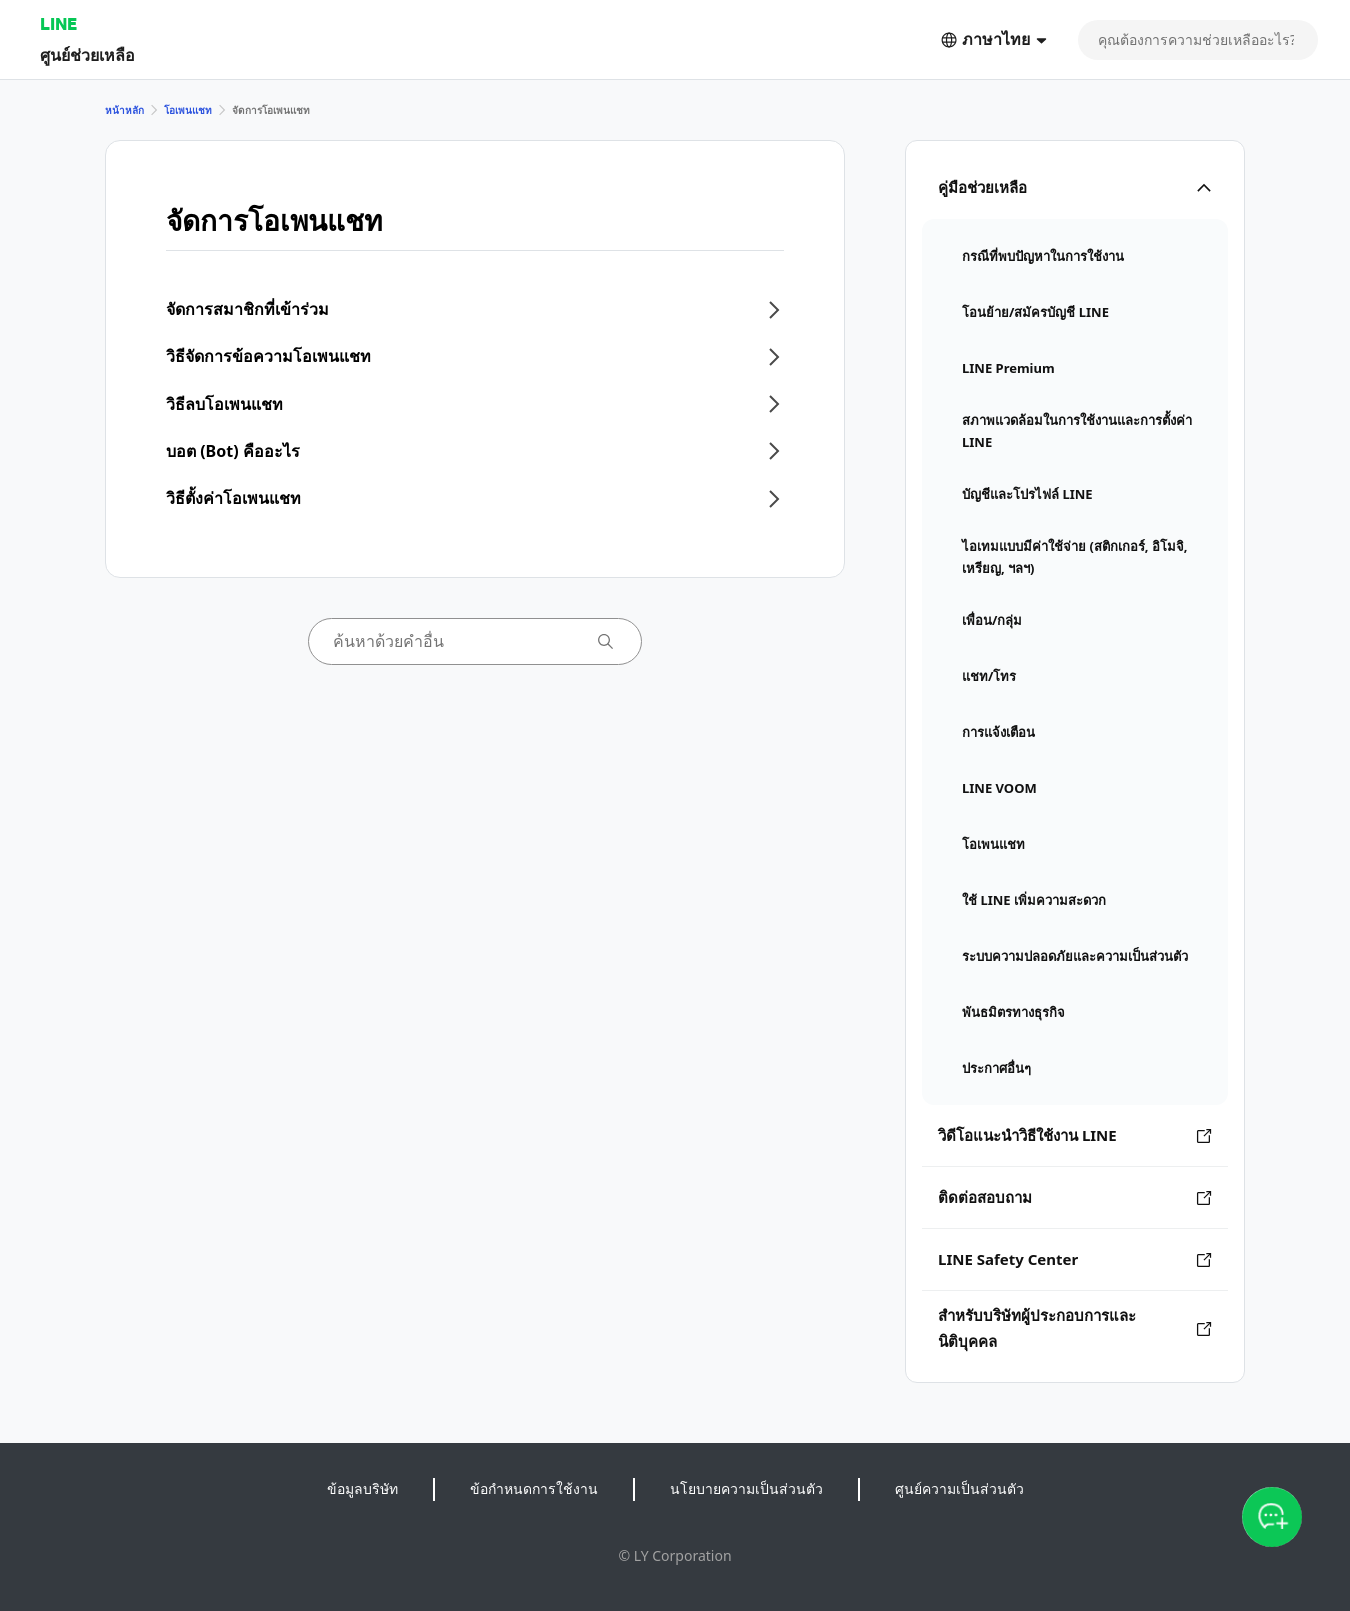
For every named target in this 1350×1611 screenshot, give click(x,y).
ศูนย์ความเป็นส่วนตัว (959, 1488)
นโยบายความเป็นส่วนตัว (746, 1488)
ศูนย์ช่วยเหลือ (87, 54)
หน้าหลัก (124, 110)
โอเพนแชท (188, 110)
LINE (58, 23)
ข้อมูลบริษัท (362, 1488)
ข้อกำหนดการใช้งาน (534, 1488)
